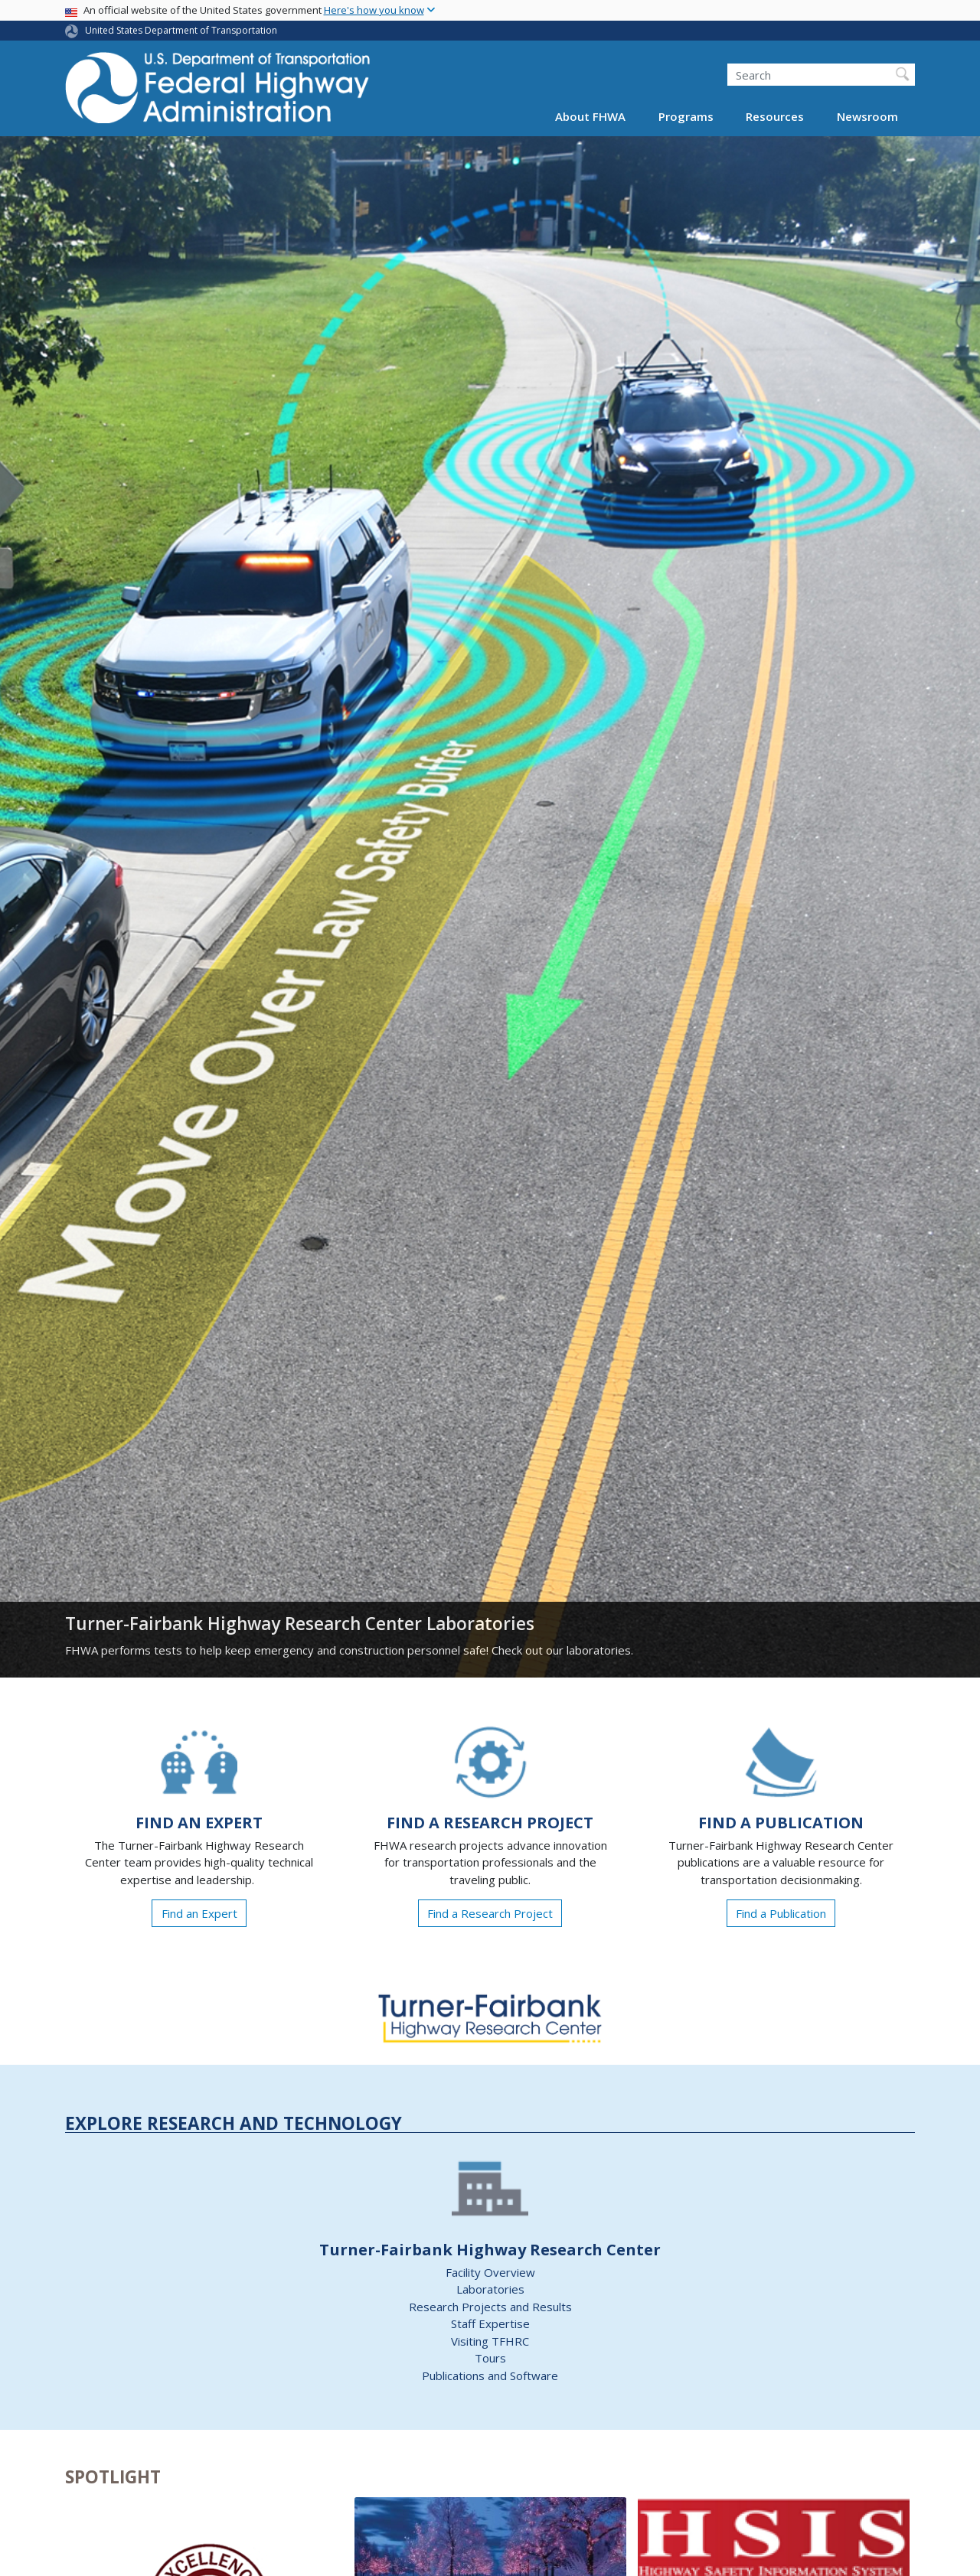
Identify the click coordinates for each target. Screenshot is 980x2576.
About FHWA (590, 116)
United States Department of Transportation (181, 30)
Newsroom (867, 116)
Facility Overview (490, 2272)
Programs (686, 116)
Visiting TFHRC (490, 2341)
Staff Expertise (490, 2323)
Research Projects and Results (490, 2306)
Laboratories (490, 2289)
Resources (775, 116)
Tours (490, 2358)
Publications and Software (490, 2375)
